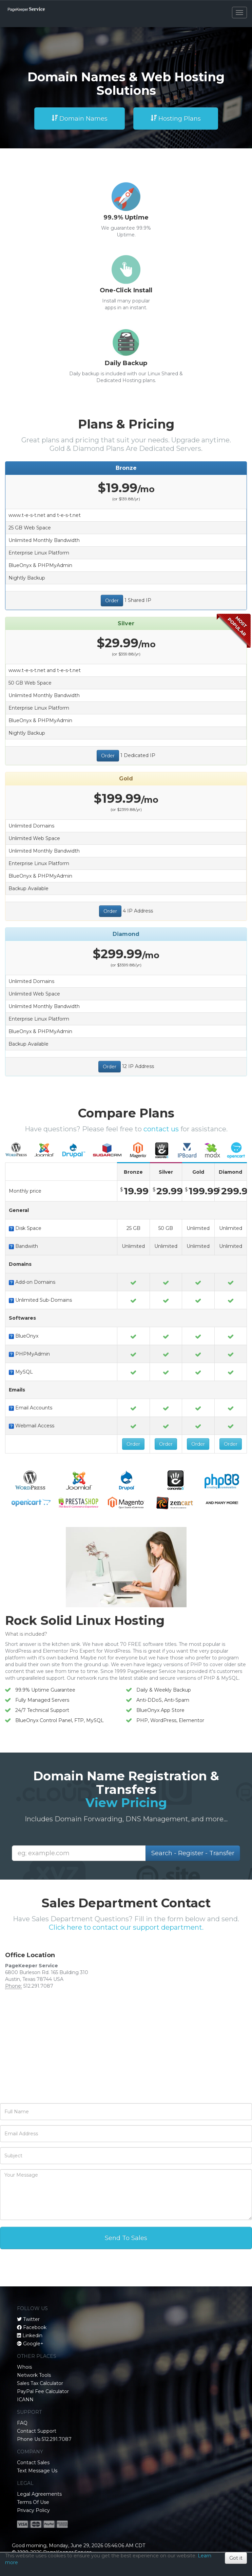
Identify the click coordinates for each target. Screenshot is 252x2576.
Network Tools (34, 2375)
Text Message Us (37, 2471)
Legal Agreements (39, 2494)
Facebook (34, 2327)
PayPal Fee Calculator (43, 2391)
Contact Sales (33, 2462)
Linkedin (32, 2335)
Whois (24, 2367)
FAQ (22, 2423)
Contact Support (36, 2431)
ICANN (25, 2399)
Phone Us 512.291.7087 (44, 2439)
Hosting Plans (176, 118)
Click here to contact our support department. (126, 1927)
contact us (161, 1129)
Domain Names (80, 118)
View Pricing (126, 1802)
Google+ (33, 2344)
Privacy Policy (33, 2510)
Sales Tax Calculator (40, 2383)
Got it (236, 2558)
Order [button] (112, 601)
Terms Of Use (33, 2502)
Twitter (31, 2319)
